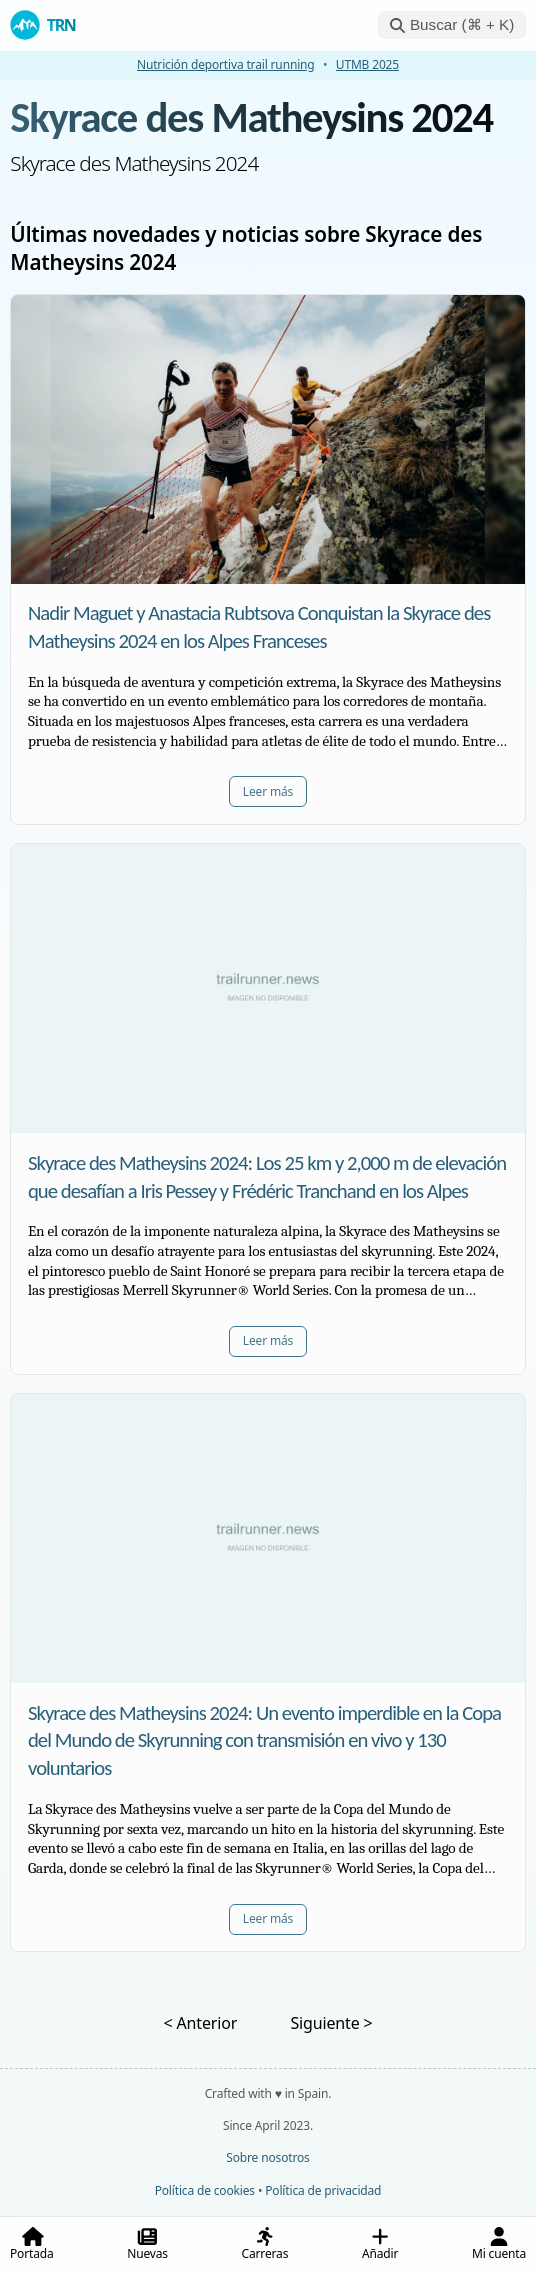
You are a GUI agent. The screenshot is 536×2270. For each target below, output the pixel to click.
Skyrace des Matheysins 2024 (251, 117)
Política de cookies (205, 2190)
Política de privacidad (323, 2190)
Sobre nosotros (267, 2157)
